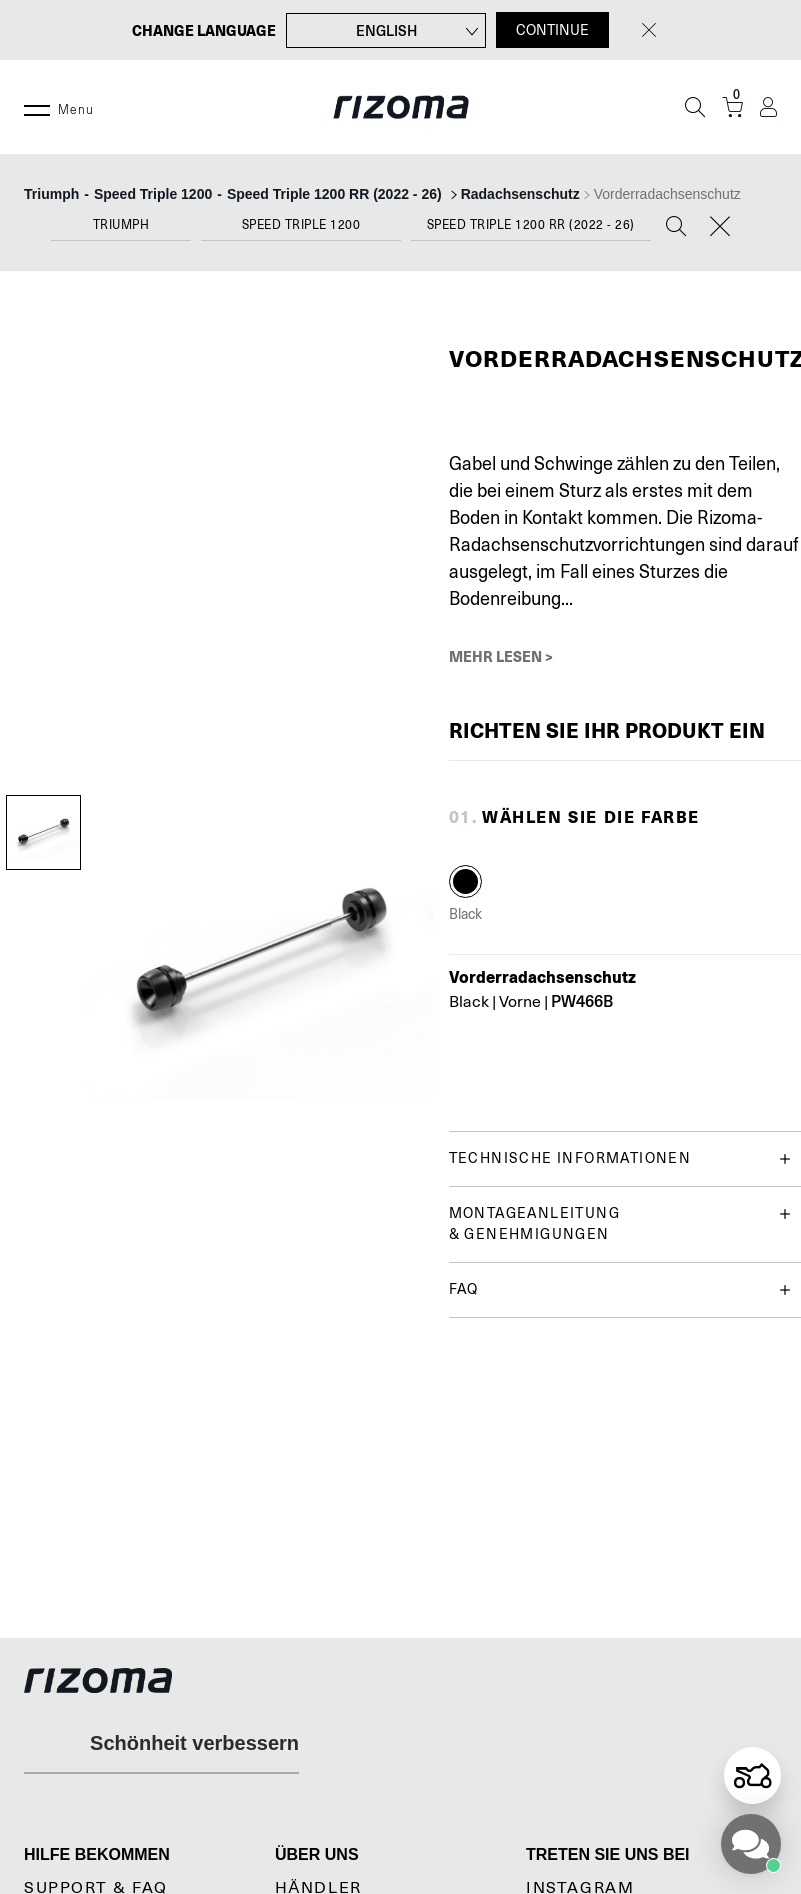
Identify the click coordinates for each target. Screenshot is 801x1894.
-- (235, 194)
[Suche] (695, 107)
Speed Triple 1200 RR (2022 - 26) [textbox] (531, 225)
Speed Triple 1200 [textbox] (301, 225)
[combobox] (121, 229)
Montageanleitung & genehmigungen (620, 1222)
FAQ (620, 1289)
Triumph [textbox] (121, 225)
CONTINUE (552, 30)
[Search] (676, 228)
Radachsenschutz (520, 194)
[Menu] (37, 107)
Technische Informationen (620, 1158)
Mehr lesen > (501, 656)
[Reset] (720, 228)
